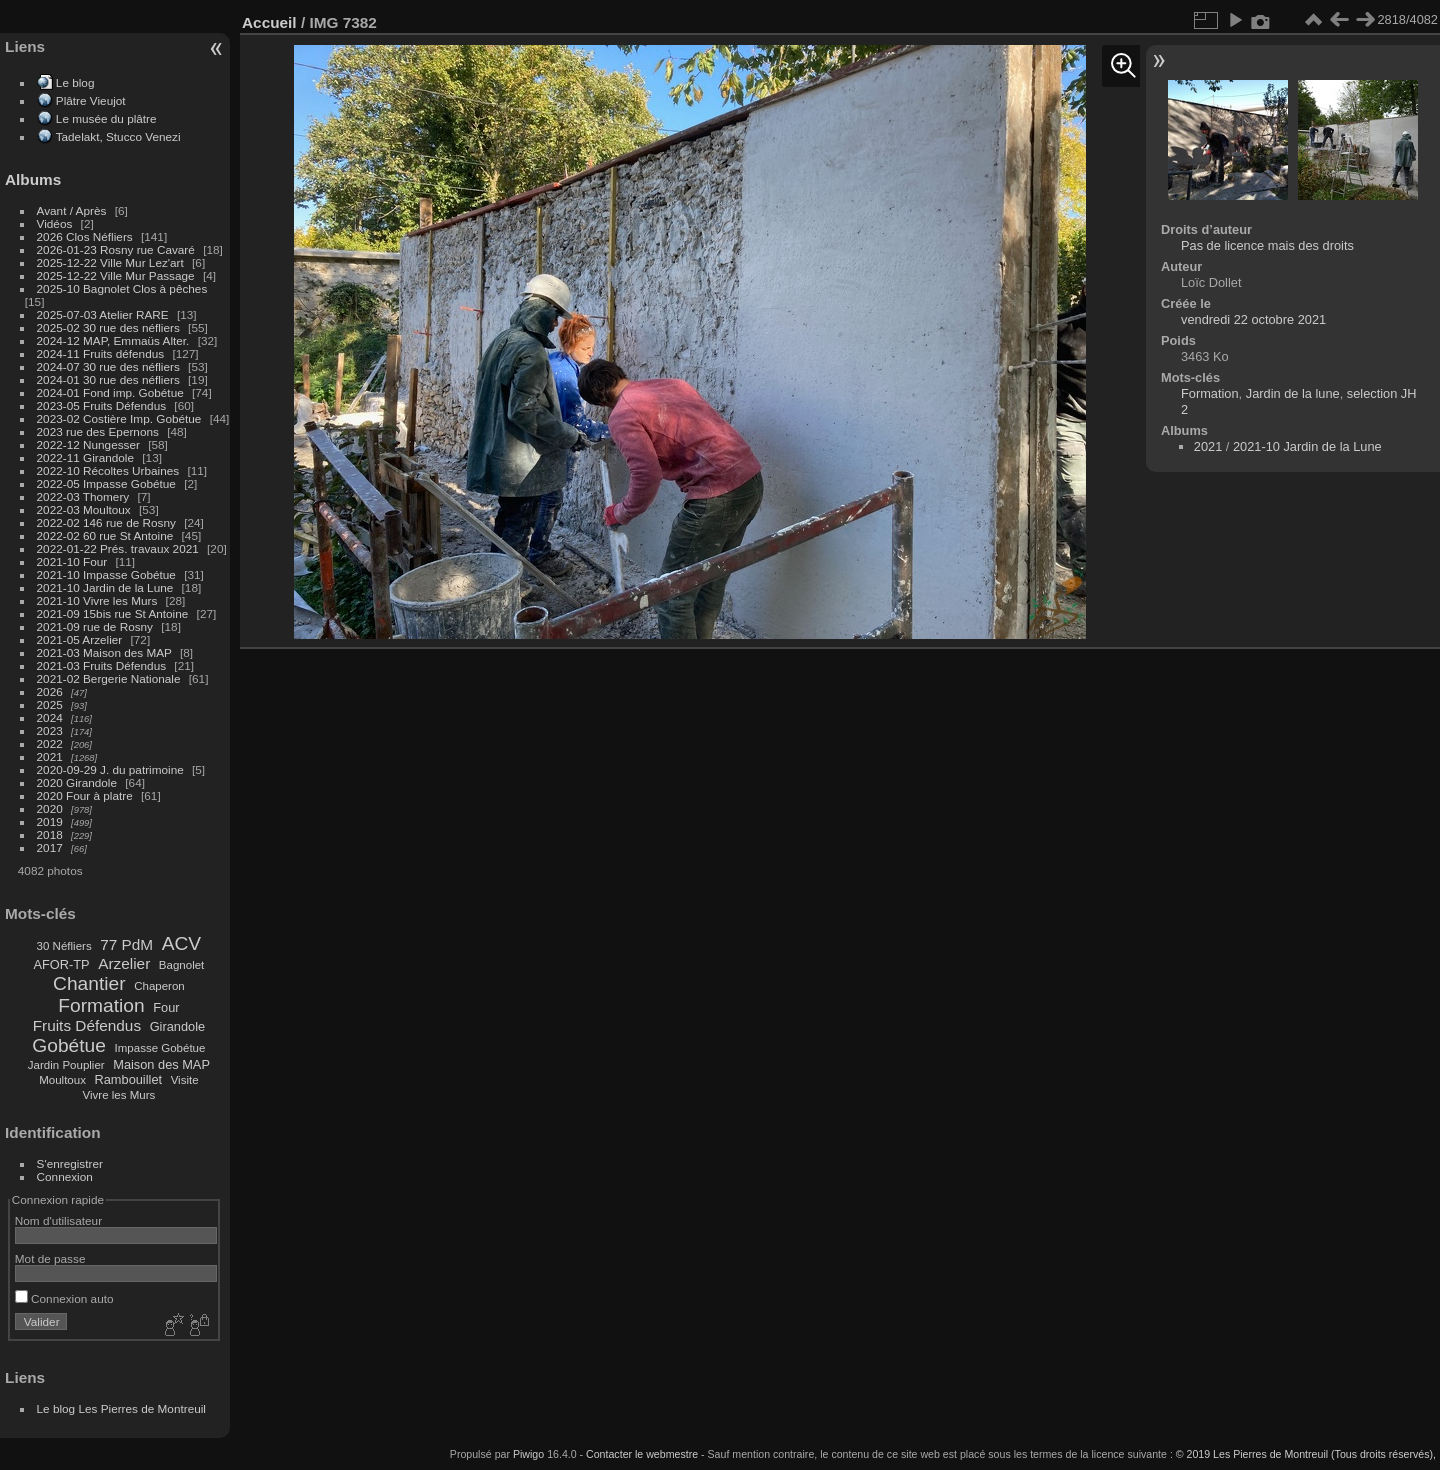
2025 (50, 704)
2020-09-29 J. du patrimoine (110, 769)
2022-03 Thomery (83, 496)
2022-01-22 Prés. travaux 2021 (118, 548)
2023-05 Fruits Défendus (102, 405)
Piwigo (528, 1454)
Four (166, 1007)
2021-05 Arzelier (80, 639)
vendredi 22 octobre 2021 (1253, 319)
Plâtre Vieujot (91, 100)
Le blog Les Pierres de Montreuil (121, 1408)
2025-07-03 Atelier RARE (103, 314)
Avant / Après (72, 210)
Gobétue (69, 1045)
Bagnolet (181, 965)
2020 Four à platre (85, 795)
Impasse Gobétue (160, 1048)
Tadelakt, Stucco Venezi (118, 136)
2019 (50, 821)
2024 (50, 717)
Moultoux (62, 1080)
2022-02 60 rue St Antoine (105, 535)
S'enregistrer (70, 1163)
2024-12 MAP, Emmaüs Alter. (113, 340)
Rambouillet (129, 1079)
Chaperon (159, 986)
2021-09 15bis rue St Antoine (113, 613)
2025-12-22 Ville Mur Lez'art (110, 262)
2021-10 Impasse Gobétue (106, 574)
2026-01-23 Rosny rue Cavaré (116, 249)
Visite (185, 1080)
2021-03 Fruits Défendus (102, 665)
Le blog (75, 82)
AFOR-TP (61, 964)
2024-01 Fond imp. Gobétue (110, 392)
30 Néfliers (64, 946)
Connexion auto (64, 1298)
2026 (50, 691)
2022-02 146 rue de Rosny (106, 522)
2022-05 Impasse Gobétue (106, 483)
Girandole (178, 1026)
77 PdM (126, 944)
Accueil (269, 22)
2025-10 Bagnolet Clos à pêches (122, 288)
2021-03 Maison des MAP (104, 652)
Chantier (89, 983)
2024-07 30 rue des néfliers (108, 366)
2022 (50, 743)
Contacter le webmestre (642, 1454)
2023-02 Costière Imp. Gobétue (119, 418)
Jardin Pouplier (66, 1065)
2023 (50, 730)
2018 (50, 834)
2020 (50, 808)
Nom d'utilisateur (58, 1220)
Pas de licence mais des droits (1267, 245)
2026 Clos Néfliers (85, 236)
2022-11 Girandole (85, 457)
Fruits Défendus (87, 1025)
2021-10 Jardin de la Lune (105, 587)
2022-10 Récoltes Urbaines (108, 470)
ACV (181, 943)
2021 (50, 756)
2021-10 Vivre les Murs (97, 600)
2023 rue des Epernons (98, 431)
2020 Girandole (77, 782)
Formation (101, 1005)
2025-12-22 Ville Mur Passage (116, 275)
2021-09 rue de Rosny (95, 626)
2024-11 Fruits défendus (101, 353)
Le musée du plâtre (106, 118)
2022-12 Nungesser (88, 444)
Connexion (65, 1176)
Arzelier (124, 963)
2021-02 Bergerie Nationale (109, 678)
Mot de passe (50, 1258)
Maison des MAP (161, 1064)
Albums (33, 179)
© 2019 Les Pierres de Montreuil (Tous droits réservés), (1306, 1454)
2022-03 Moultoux (84, 509)
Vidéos (55, 223)
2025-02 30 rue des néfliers (108, 327)
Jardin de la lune (1293, 393)
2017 (50, 847)
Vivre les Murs (119, 1095)
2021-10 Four (72, 561)
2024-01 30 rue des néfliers (110, 379)
